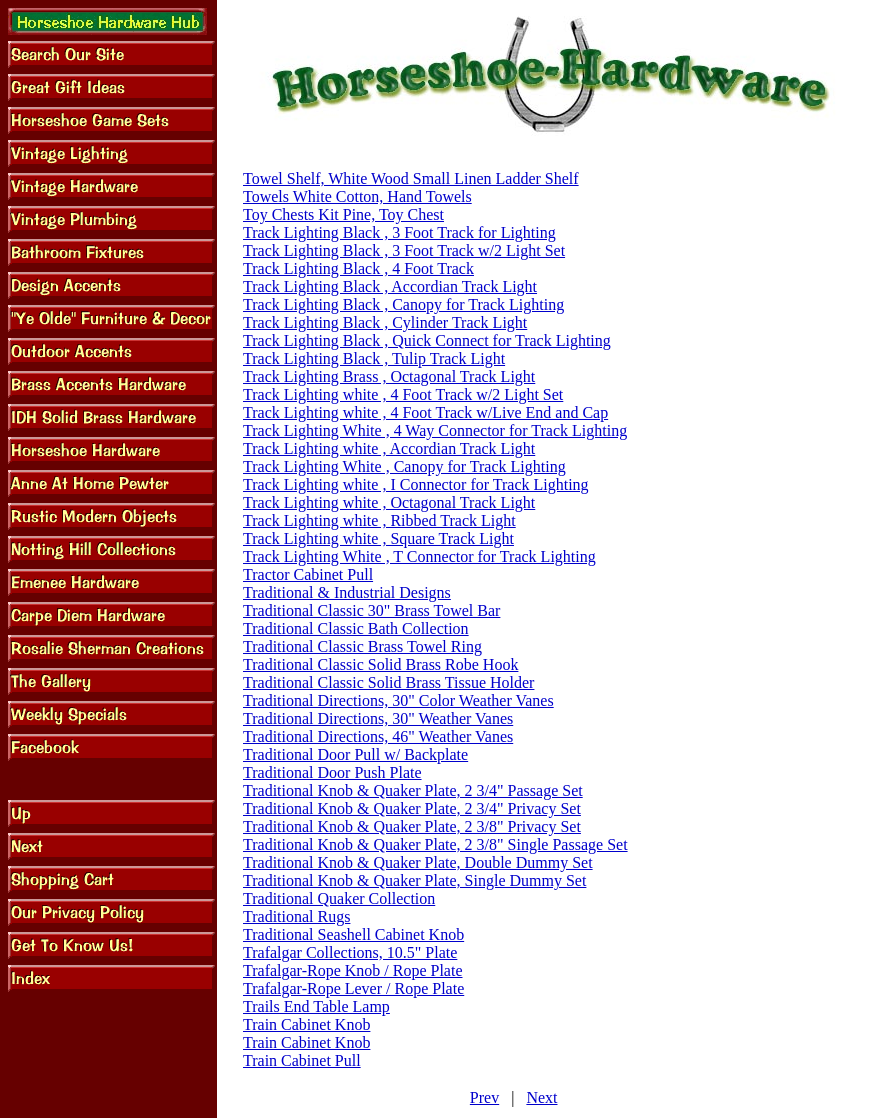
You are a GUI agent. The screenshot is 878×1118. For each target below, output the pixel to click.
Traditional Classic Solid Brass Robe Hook (380, 664)
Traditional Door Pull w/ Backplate (355, 754)
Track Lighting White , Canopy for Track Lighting (404, 466)
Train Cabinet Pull (302, 1060)
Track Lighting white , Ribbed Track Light (379, 520)
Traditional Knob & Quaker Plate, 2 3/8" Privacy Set (412, 826)
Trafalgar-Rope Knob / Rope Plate (353, 970)
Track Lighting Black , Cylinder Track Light (385, 322)
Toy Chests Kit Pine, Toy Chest (343, 214)
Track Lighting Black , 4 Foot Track (358, 268)
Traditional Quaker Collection (339, 898)
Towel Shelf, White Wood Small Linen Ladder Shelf (411, 178)
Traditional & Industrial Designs (347, 592)
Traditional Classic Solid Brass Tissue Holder (388, 682)
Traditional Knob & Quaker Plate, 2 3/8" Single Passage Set (435, 844)
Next (541, 1097)
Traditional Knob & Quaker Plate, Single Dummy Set (414, 880)
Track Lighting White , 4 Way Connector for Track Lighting (435, 430)
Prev (484, 1097)
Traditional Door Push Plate (332, 772)
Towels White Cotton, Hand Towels (357, 196)
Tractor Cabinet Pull (308, 574)
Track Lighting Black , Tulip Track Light (374, 358)
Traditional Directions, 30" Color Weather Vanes (398, 700)
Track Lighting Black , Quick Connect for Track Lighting (427, 340)
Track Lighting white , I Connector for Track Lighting (416, 484)
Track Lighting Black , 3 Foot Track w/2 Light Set (404, 250)
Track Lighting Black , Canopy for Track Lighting (403, 304)
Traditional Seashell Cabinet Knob (353, 934)
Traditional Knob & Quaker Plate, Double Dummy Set (418, 862)
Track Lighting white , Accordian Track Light (389, 448)
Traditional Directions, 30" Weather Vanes (378, 718)
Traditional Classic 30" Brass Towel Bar (371, 610)
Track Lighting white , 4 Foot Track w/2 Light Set (403, 394)
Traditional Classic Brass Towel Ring (362, 646)
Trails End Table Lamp (316, 1006)
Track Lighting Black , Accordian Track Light (390, 286)
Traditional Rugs (296, 916)
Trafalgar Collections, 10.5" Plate (350, 952)
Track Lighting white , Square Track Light (378, 538)
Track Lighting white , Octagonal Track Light (389, 502)
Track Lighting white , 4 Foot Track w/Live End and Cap (425, 412)
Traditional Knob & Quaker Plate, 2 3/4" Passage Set (413, 790)
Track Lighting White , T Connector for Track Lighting (419, 556)
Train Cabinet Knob (306, 1024)
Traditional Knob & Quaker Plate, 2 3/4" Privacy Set (412, 808)
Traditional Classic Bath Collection (356, 628)
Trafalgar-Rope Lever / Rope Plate (353, 988)
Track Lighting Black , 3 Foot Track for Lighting (399, 232)
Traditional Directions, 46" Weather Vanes (378, 736)
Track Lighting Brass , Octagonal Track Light (389, 376)
